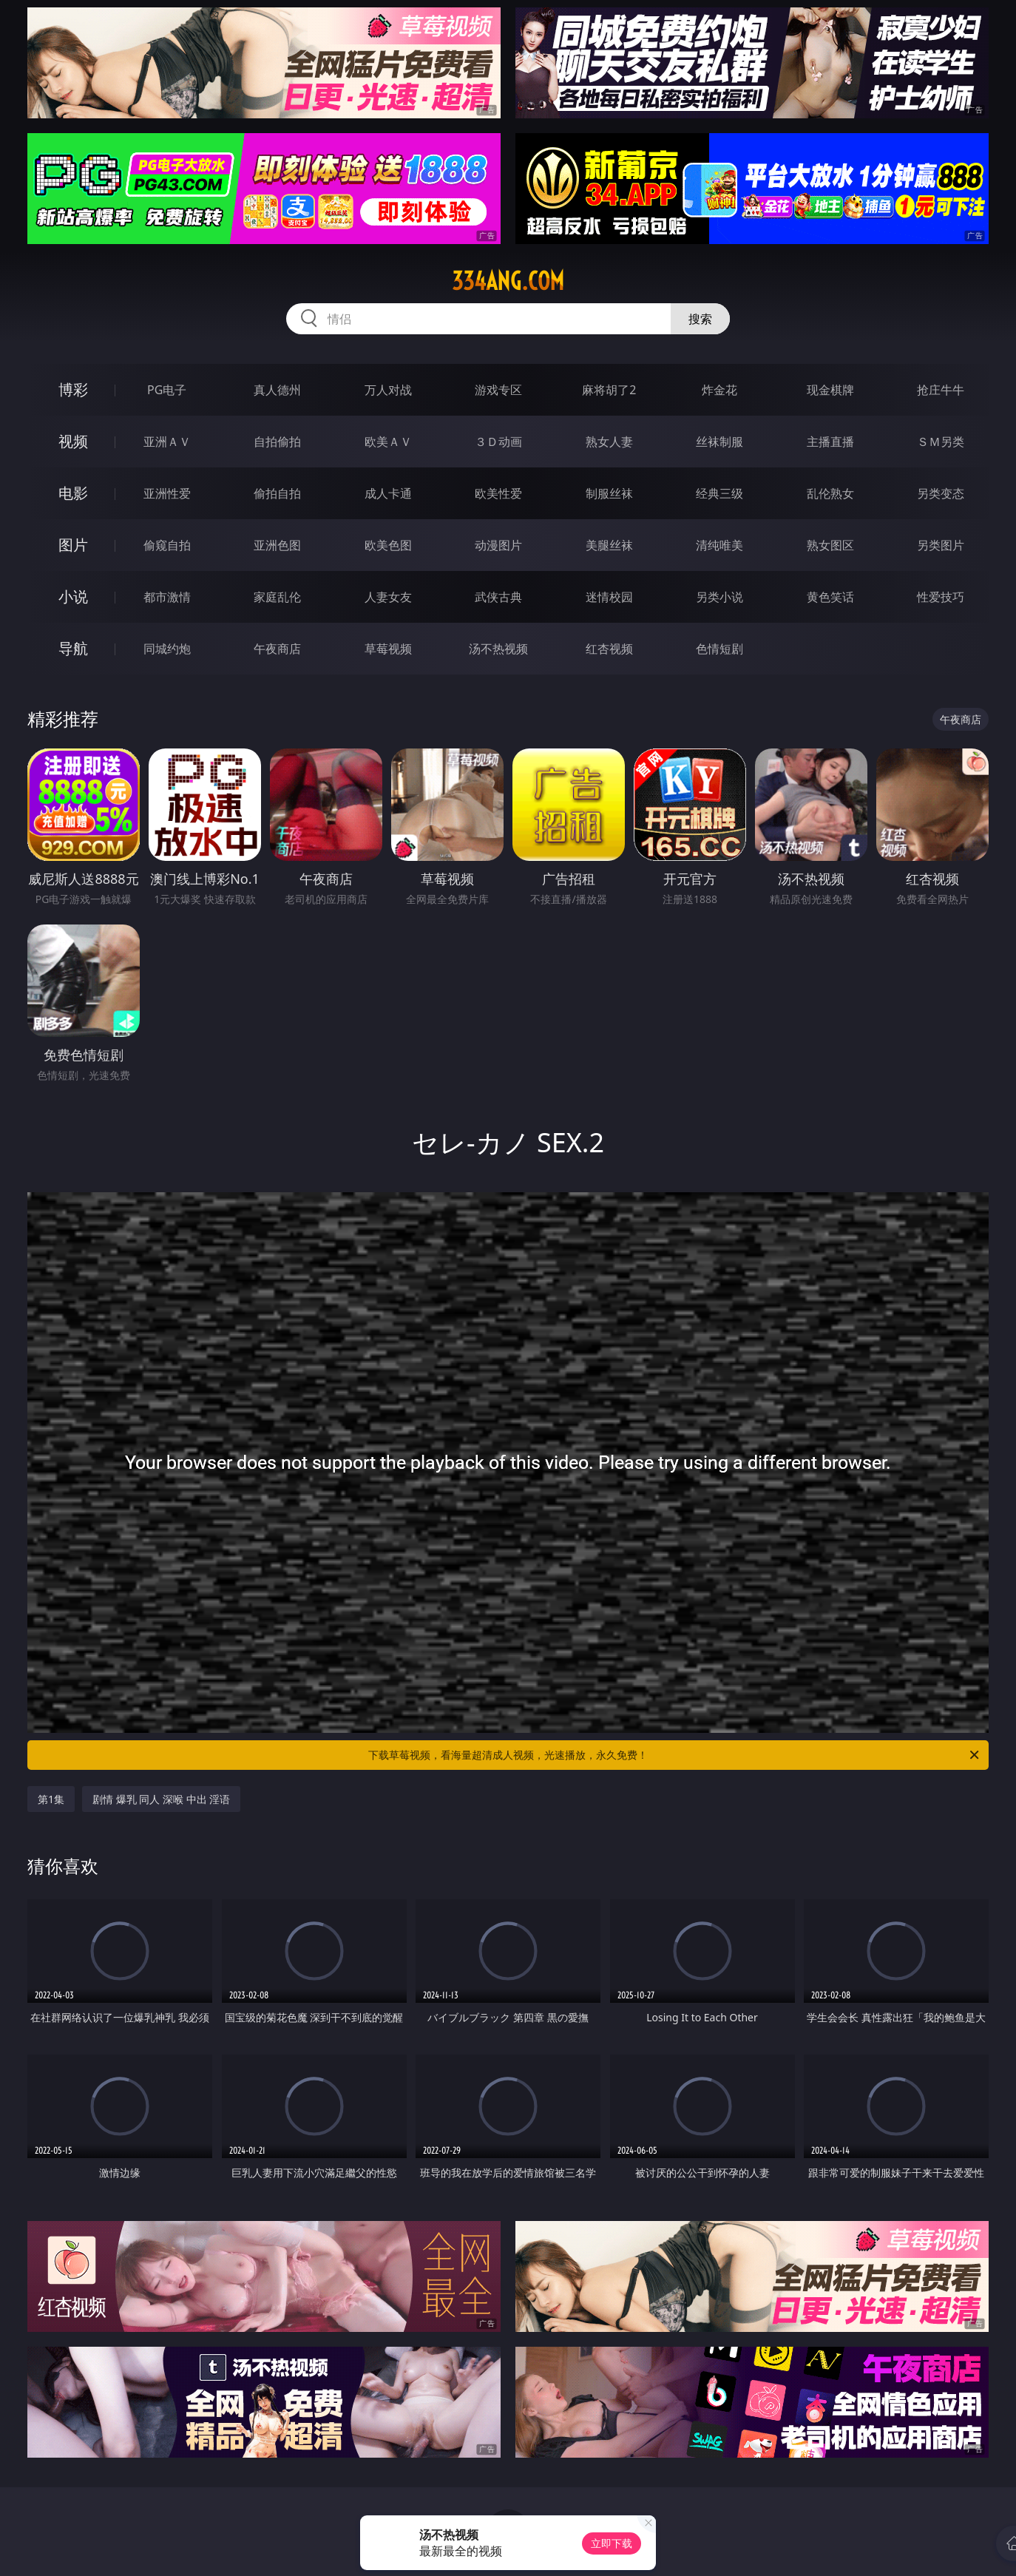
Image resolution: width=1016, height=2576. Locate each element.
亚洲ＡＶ (167, 441)
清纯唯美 (719, 545)
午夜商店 (277, 648)
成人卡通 (388, 493)
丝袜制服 (719, 441)
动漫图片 (498, 545)
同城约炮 (167, 648)
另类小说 (719, 597)
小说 (73, 596)
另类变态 (940, 493)
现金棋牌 (830, 390)
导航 (73, 648)
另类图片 (940, 545)
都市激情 (167, 597)
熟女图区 (830, 545)
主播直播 (830, 441)
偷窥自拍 (167, 545)
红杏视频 (609, 648)
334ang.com (508, 281)
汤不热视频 (498, 648)
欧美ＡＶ (388, 441)
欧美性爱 (498, 493)
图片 (73, 545)
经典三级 (719, 493)
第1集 (51, 1799)
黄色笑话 (830, 597)
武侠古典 (498, 597)
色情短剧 (719, 648)
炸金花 (719, 390)
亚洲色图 (277, 545)
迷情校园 (609, 597)
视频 (73, 441)
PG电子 (166, 390)
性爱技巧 (940, 597)
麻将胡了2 (609, 390)
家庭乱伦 (277, 597)
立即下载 (611, 2543)
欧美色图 (388, 545)
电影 (73, 493)
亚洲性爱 (167, 493)
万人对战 (388, 390)
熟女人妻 (609, 441)
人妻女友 (388, 597)
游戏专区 (498, 390)
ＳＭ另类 (940, 441)
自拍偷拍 (277, 441)
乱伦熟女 (830, 493)
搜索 (700, 319)
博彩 (73, 389)
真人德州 (277, 390)
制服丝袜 (609, 493)
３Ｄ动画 (498, 441)
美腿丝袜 (609, 545)
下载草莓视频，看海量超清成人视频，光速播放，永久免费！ (674, 1755)
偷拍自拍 (277, 493)
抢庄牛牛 (940, 390)
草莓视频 (388, 648)
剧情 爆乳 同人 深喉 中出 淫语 (161, 1799)
